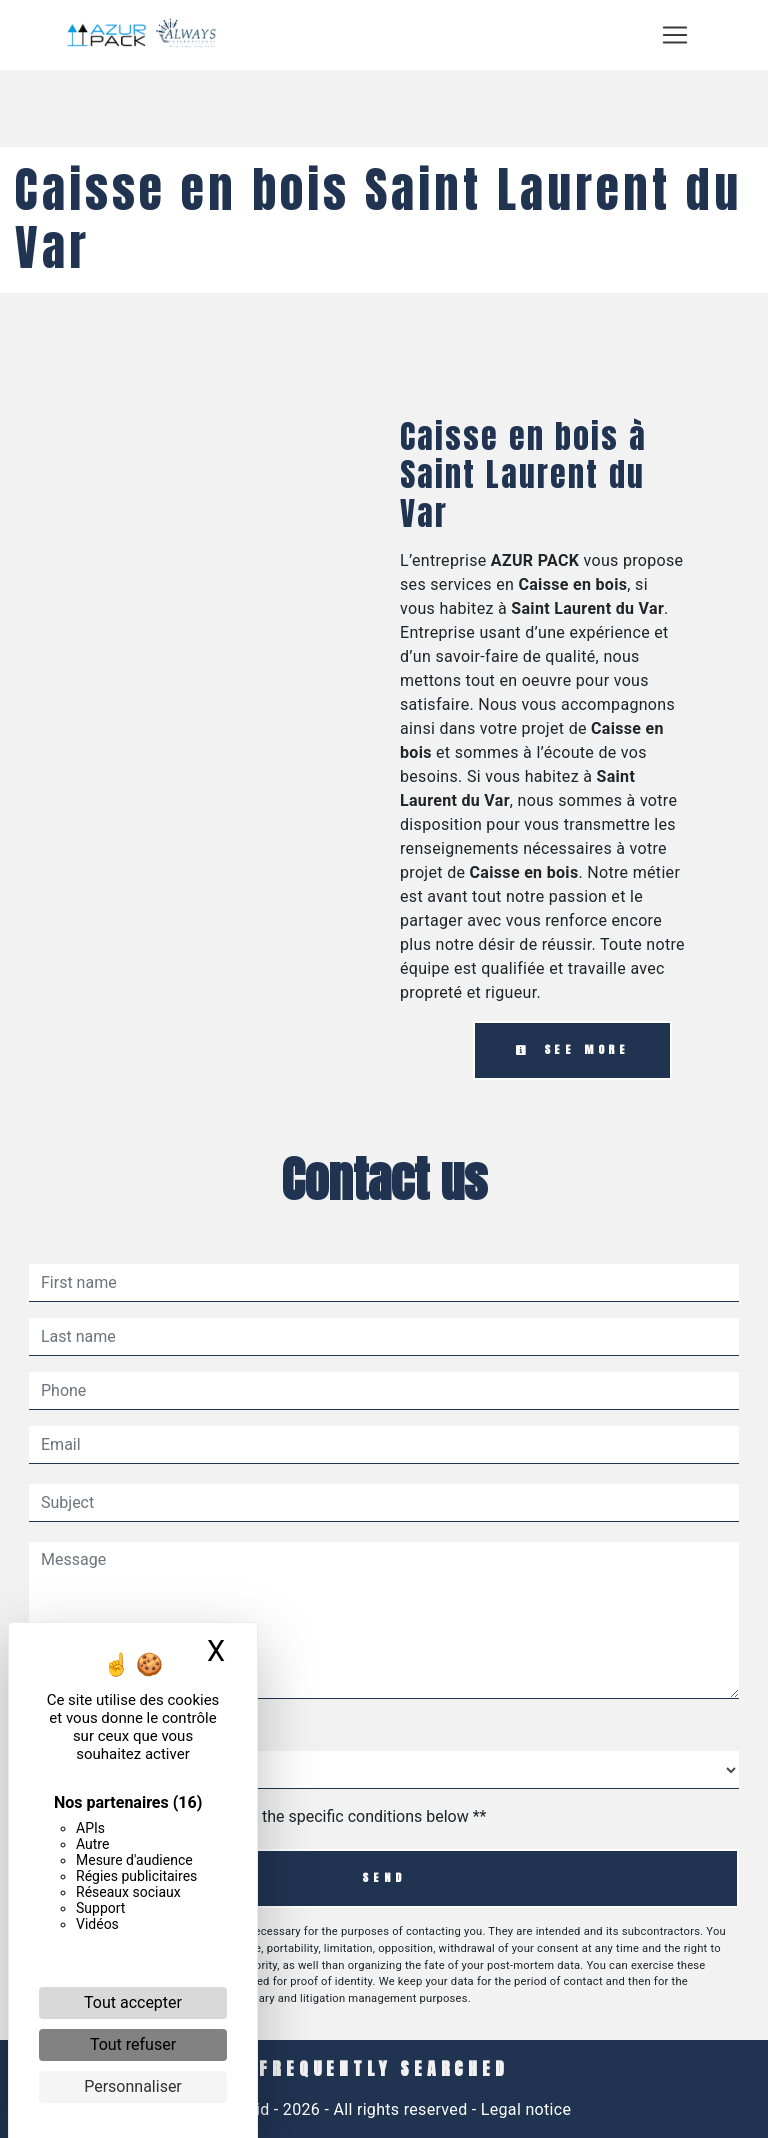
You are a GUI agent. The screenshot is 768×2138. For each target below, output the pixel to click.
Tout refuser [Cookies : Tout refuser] (133, 2044)
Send (383, 1877)
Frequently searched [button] (383, 2069)
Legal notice (524, 2109)
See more (572, 1049)
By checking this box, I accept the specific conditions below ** (267, 1816)
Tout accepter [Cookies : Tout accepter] (133, 2002)
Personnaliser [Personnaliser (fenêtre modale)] (133, 2086)
